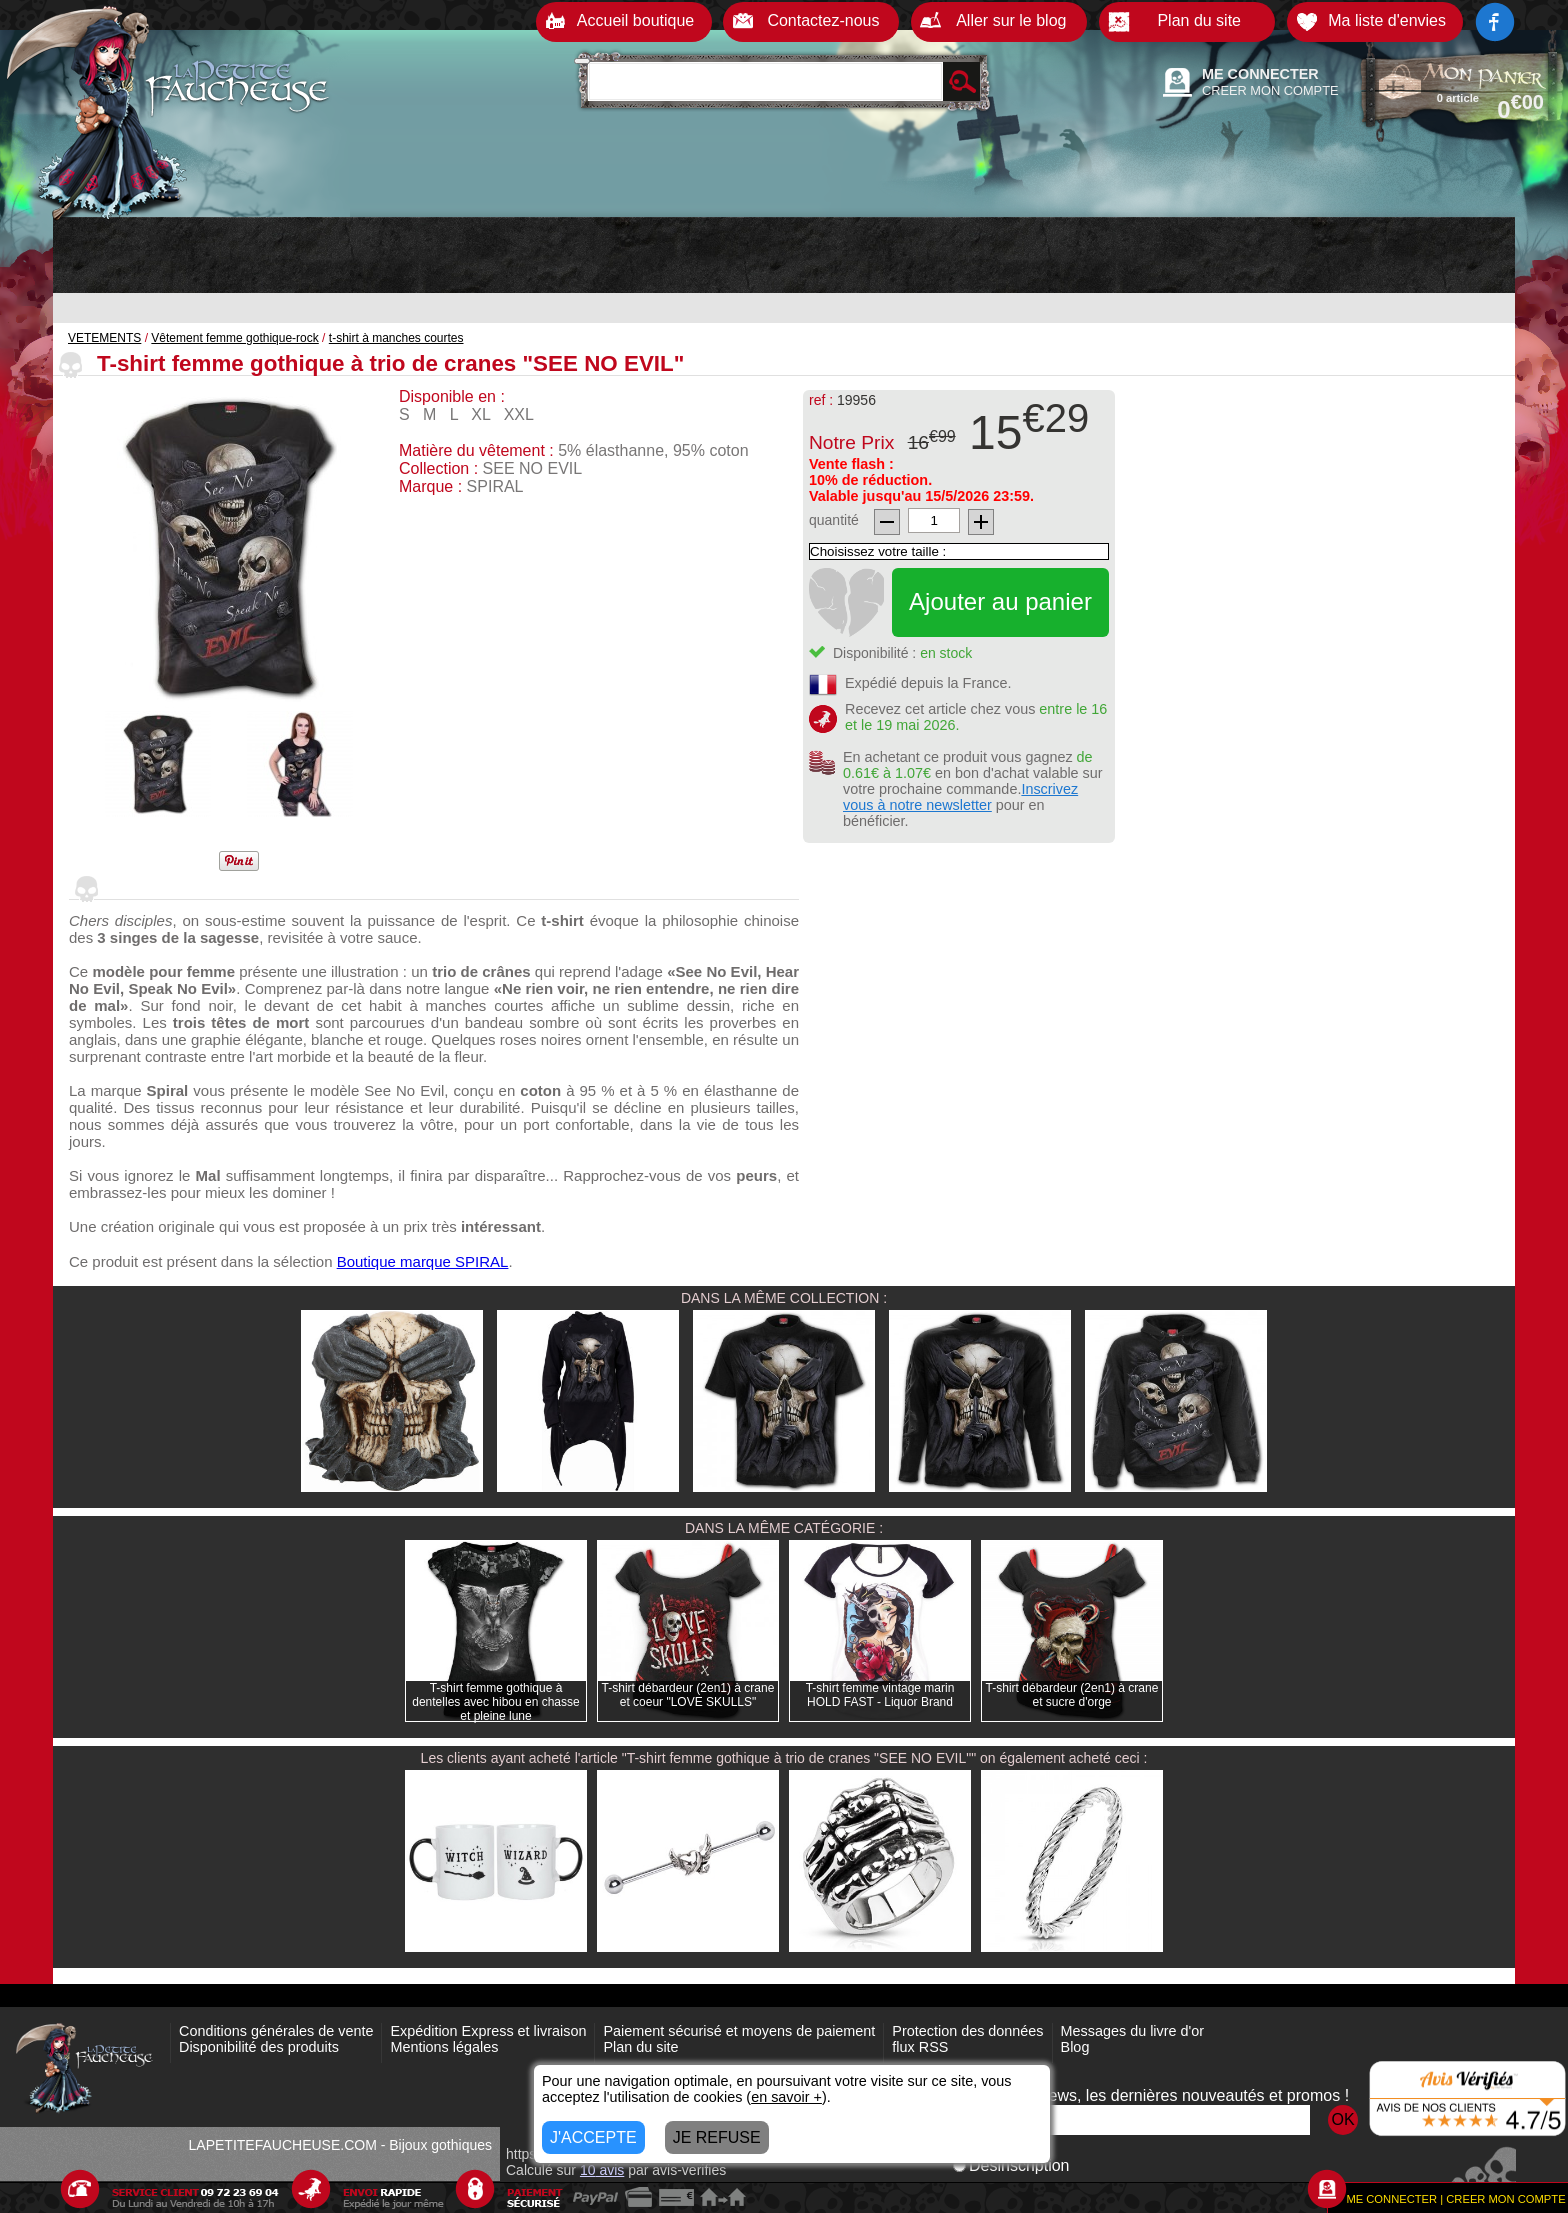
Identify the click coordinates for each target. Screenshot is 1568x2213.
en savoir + (786, 2097)
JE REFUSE (717, 2137)
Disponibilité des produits (259, 2047)
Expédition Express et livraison (488, 2031)
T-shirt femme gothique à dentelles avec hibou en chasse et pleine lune (495, 1702)
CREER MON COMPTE (1270, 90)
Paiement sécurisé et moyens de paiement (739, 2031)
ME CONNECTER (1260, 74)
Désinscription (1011, 2165)
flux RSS (920, 2047)
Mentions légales (444, 2047)
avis (602, 2170)
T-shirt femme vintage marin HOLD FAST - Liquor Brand (880, 1695)
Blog (1075, 2047)
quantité (834, 520)
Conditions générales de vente (276, 2031)
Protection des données (967, 2031)
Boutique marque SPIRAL (423, 1261)
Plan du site (640, 2047)
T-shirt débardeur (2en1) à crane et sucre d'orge (1072, 1695)
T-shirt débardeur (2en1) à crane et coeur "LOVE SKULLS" (688, 1695)
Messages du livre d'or (1133, 2031)
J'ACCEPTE (593, 2137)
